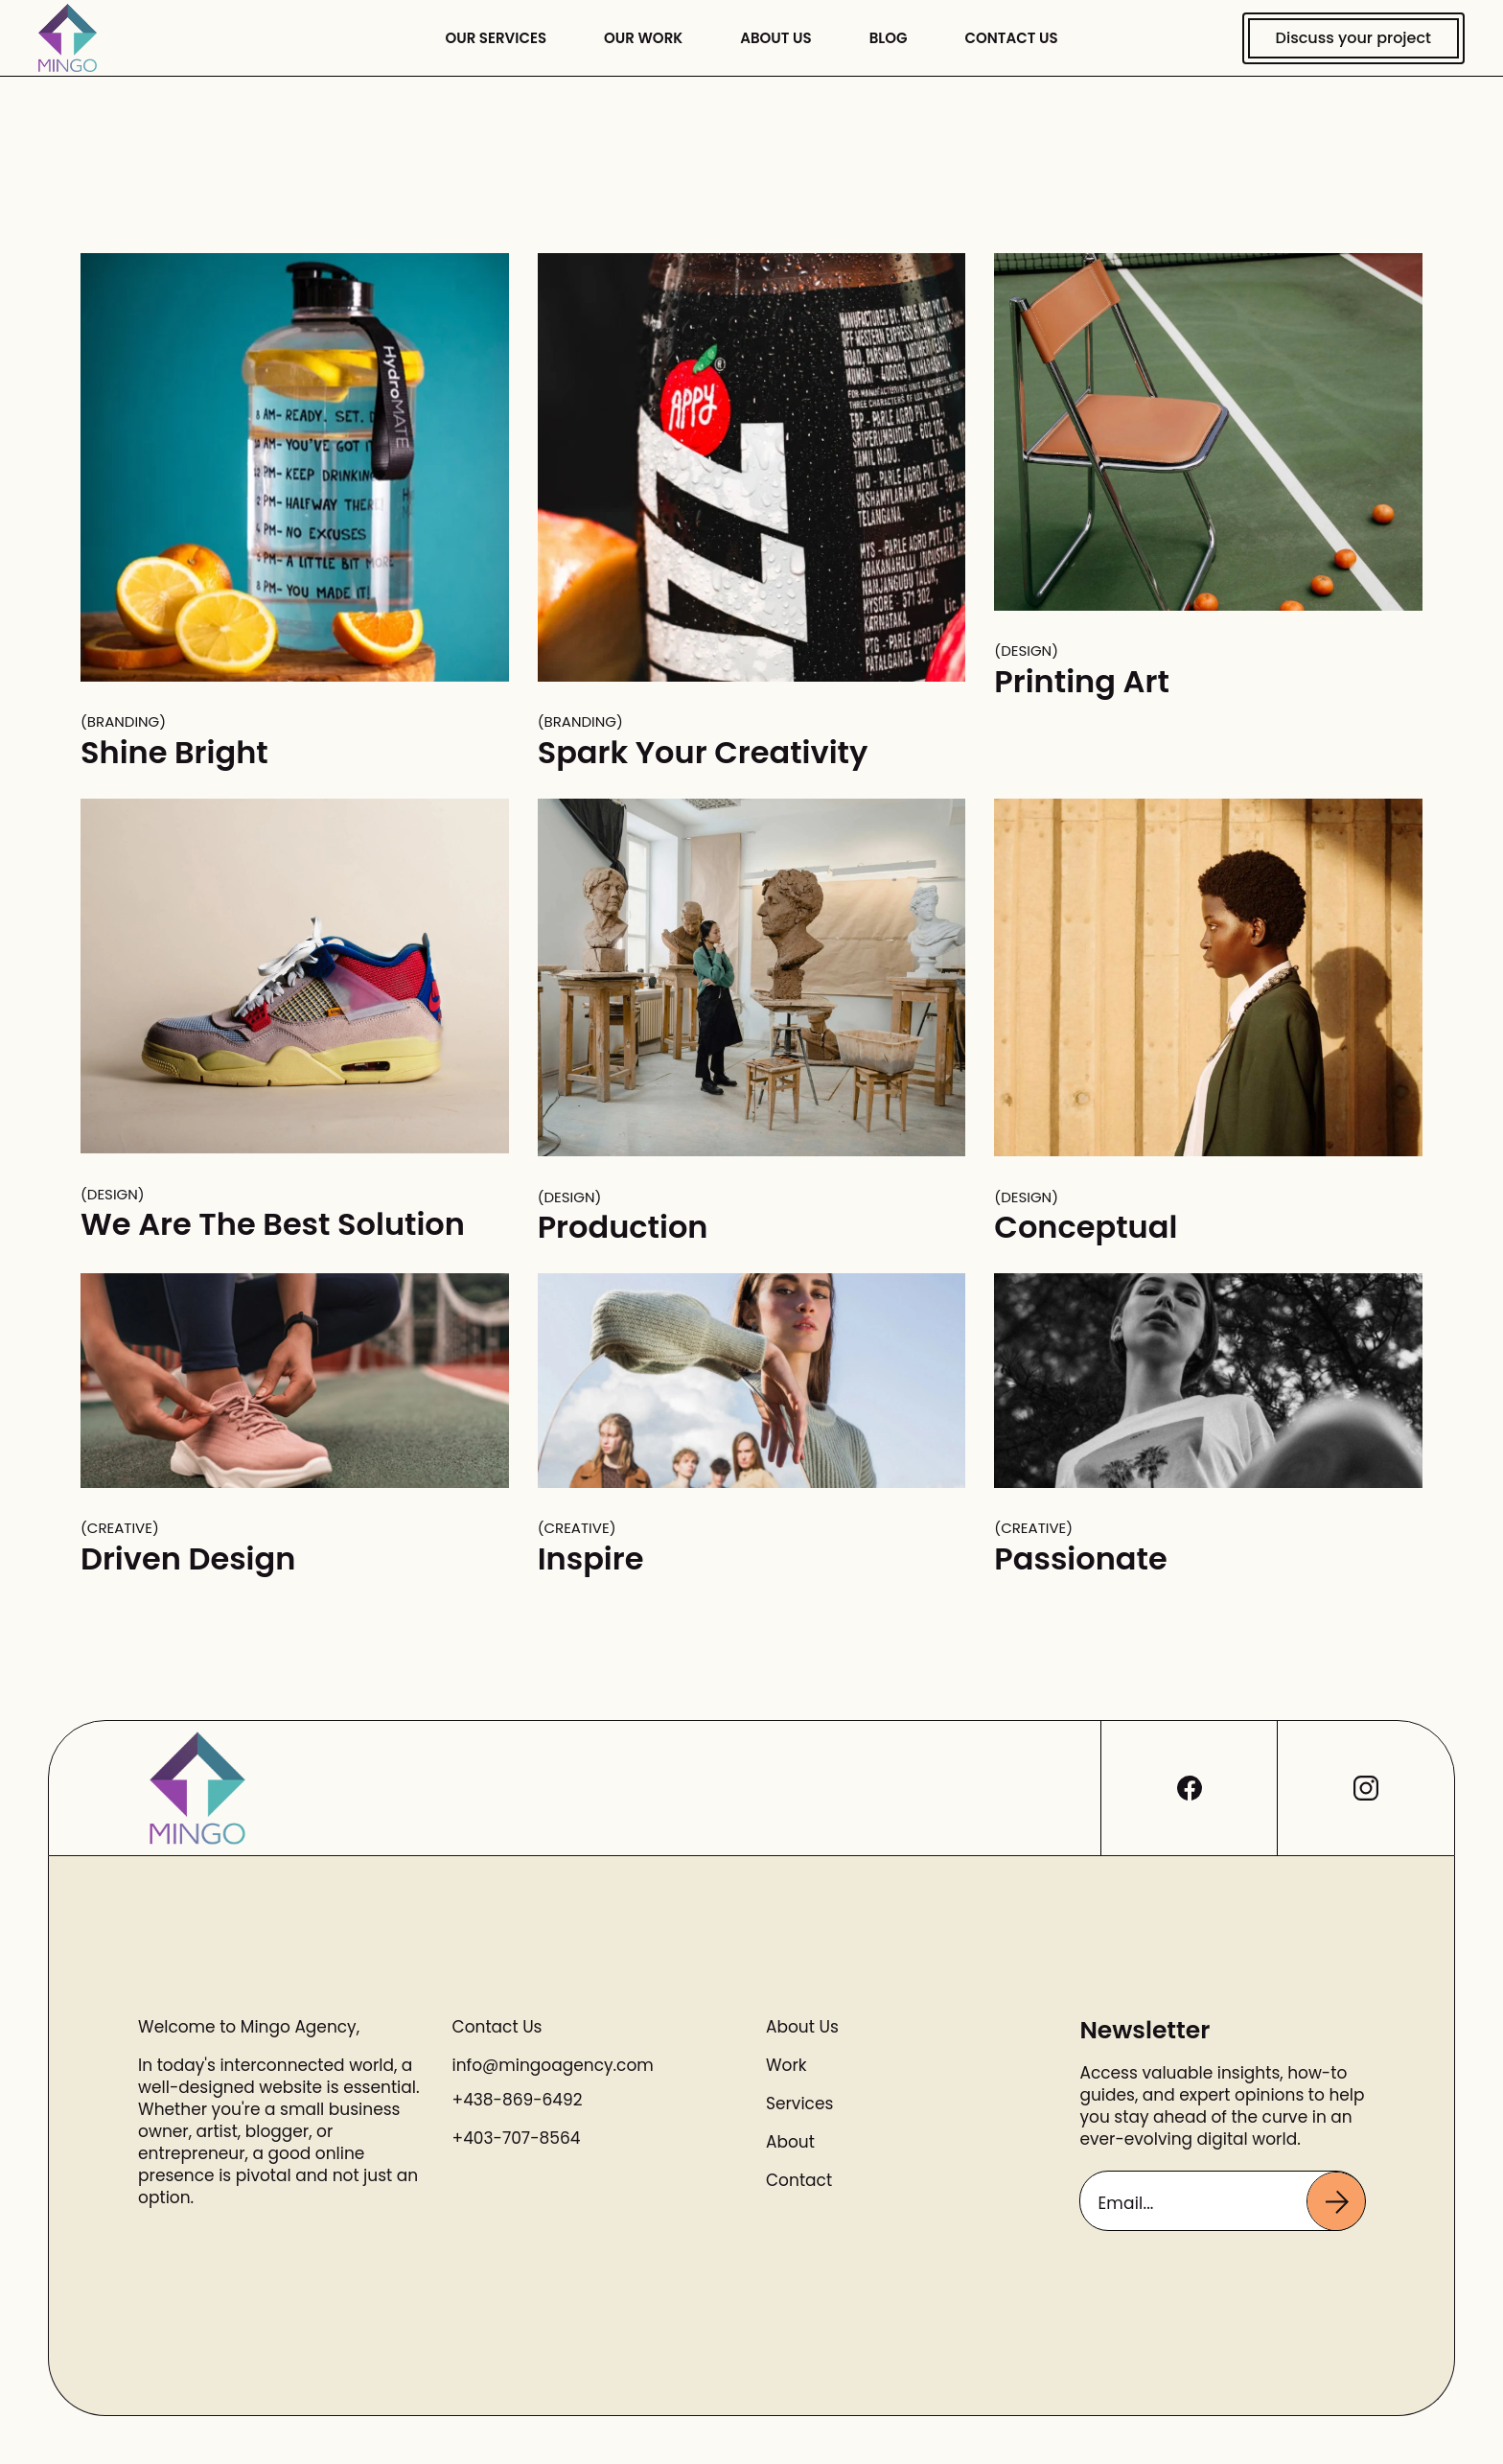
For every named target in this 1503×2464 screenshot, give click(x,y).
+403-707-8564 (516, 2138)
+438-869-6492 (517, 2099)
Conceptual (1085, 1226)
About (790, 2142)
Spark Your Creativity (703, 752)
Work (786, 2066)
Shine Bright (174, 752)
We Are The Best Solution (273, 1223)
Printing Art (1081, 681)
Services (799, 2104)
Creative (119, 1528)
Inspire (591, 1558)
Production (623, 1226)
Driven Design (188, 1558)
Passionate (1080, 1558)
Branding (123, 722)
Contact (799, 2181)
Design (1026, 651)
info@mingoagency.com (553, 2065)
